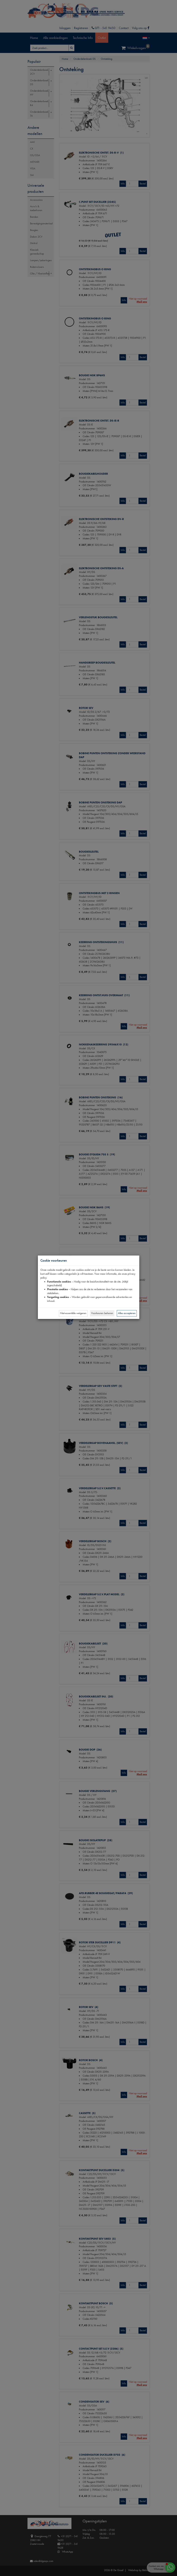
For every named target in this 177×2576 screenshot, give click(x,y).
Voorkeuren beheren (102, 1313)
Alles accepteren (127, 1313)
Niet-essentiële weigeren (73, 1313)
